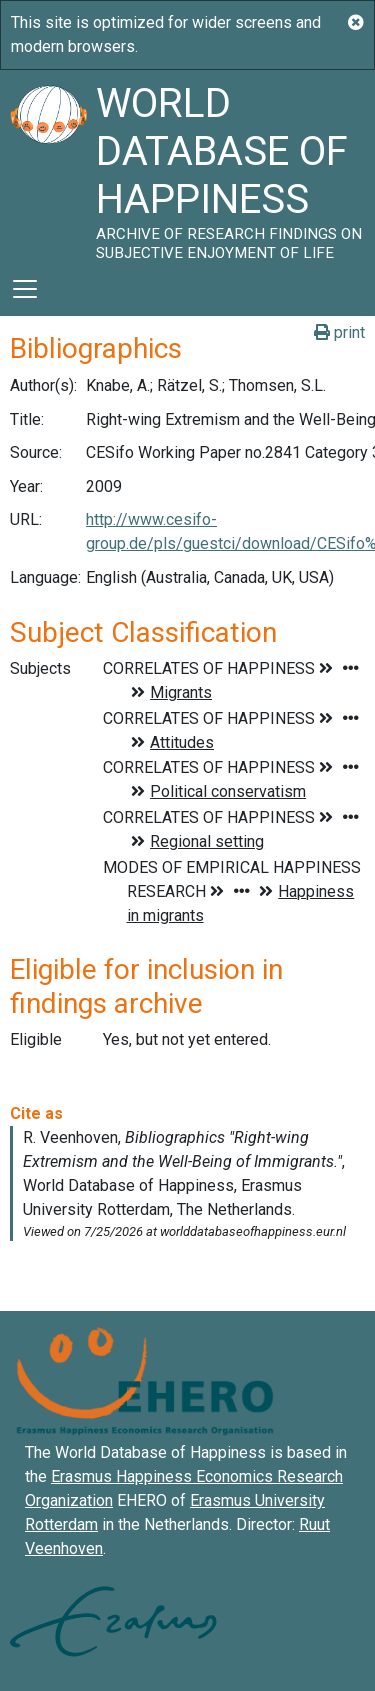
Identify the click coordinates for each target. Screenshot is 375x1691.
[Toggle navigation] (25, 289)
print (339, 332)
